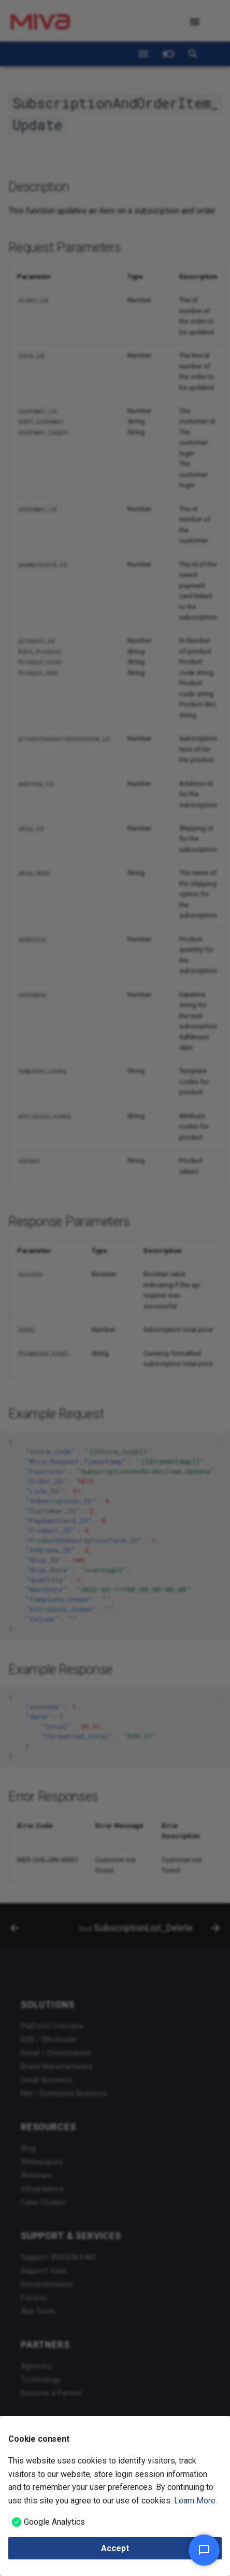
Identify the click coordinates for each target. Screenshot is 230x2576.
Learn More (194, 2500)
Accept (115, 2548)
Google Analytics (54, 2522)
